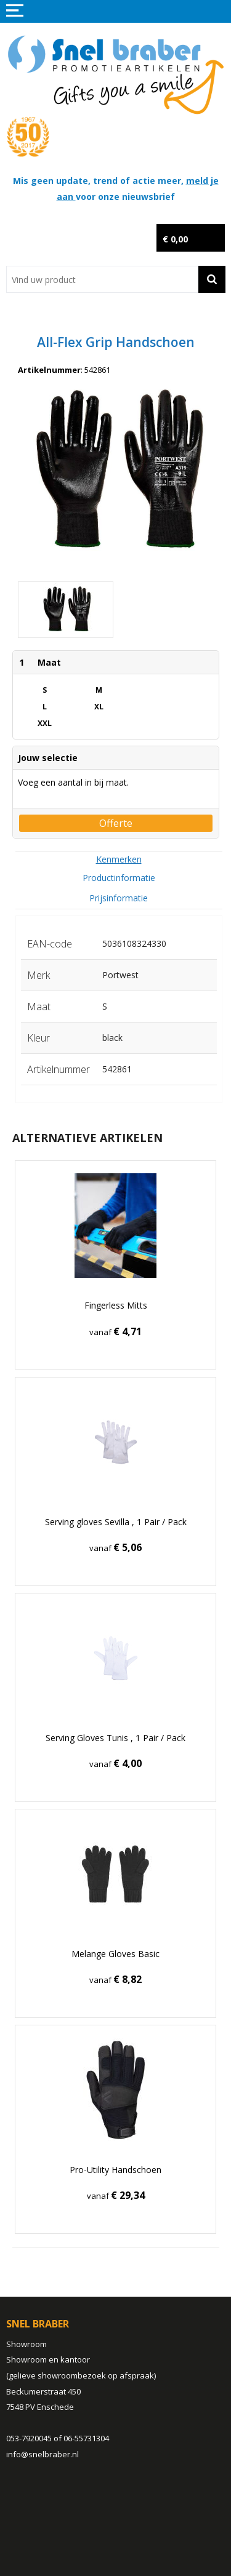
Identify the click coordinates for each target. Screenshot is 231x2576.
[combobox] (102, 279)
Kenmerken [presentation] (119, 859)
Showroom (26, 2344)
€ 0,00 (175, 239)
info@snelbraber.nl (42, 2454)
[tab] (118, 859)
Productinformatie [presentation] (119, 877)
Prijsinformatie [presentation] (118, 898)
